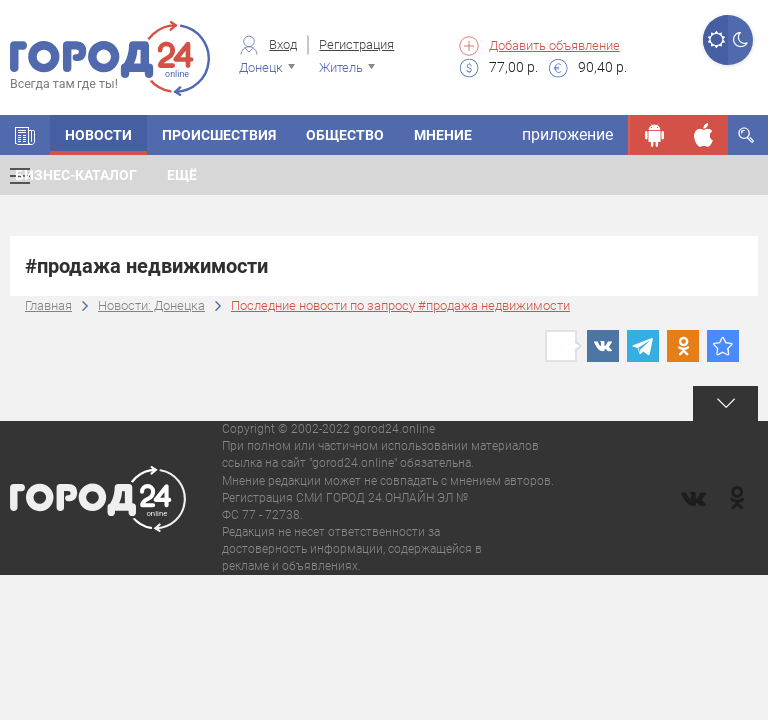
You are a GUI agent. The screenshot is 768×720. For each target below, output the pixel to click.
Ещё (182, 175)
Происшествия (219, 135)
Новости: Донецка (151, 305)
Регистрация (356, 44)
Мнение (443, 135)
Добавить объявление (554, 45)
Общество (345, 135)
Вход (283, 44)
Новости (98, 135)
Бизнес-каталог (76, 175)
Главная (48, 305)
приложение (567, 134)
